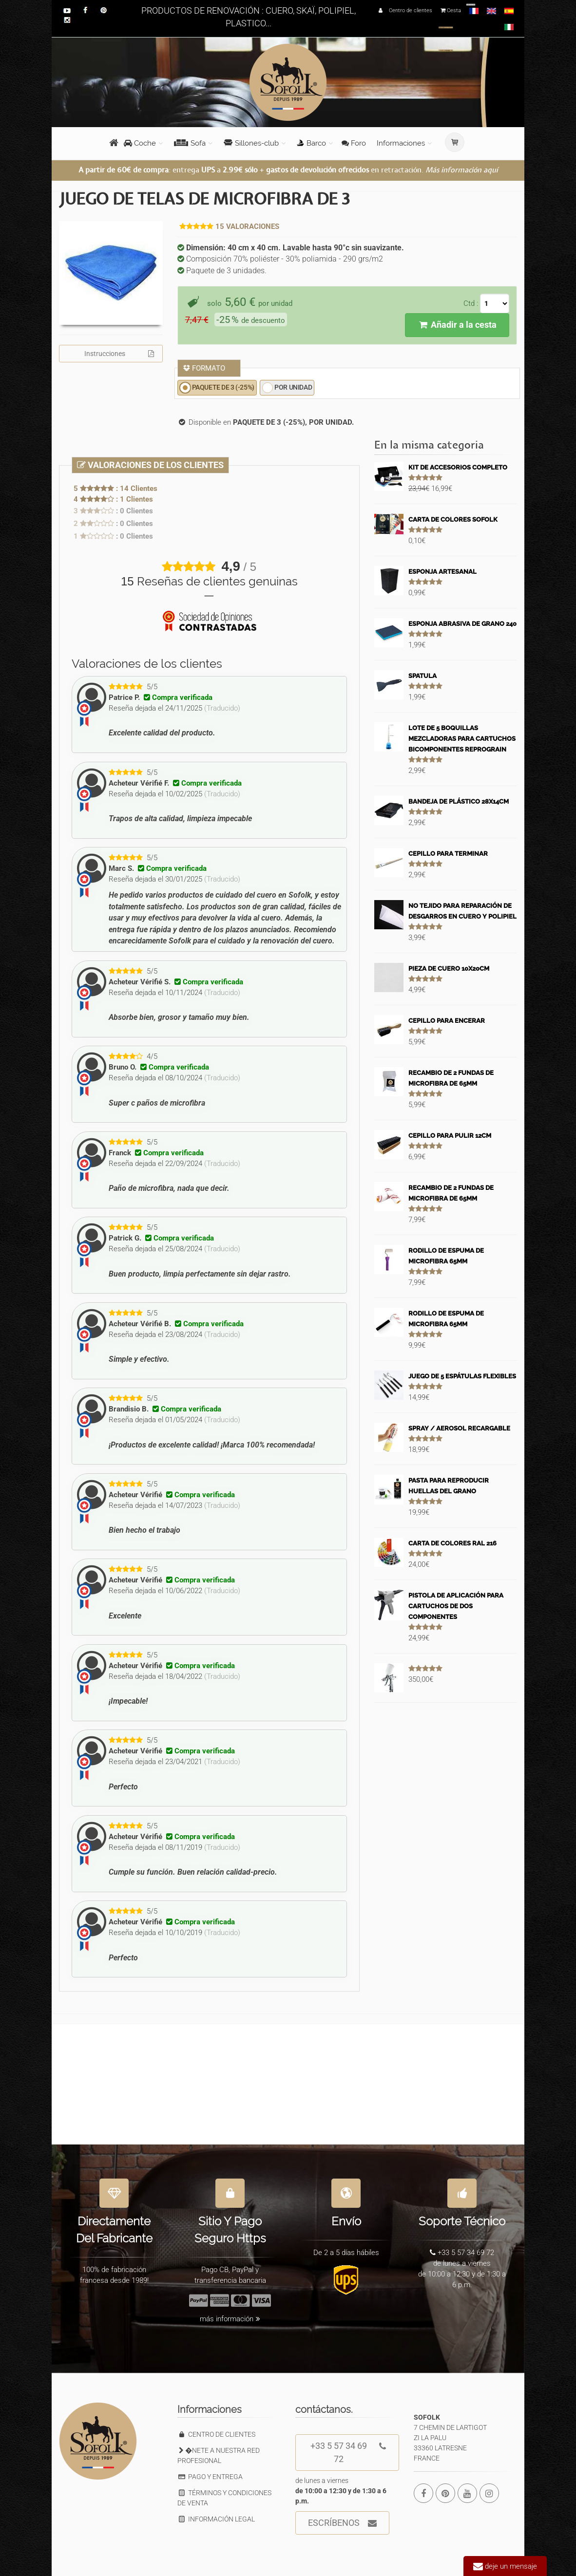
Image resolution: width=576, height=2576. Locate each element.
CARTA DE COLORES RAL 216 (452, 1543)
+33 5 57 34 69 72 (348, 2449)
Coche (140, 143)
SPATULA (422, 675)
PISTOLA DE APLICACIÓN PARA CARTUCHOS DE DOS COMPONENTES (455, 1606)
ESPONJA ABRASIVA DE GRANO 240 (462, 623)
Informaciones (401, 143)
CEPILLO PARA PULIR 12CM (449, 1135)
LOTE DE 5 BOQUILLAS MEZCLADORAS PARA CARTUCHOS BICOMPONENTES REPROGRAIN (462, 738)
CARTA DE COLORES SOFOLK (453, 519)
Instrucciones (119, 353)
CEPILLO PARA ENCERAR (446, 1020)
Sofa (190, 143)
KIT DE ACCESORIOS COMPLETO (457, 467)
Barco (311, 143)
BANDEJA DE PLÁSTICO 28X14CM (458, 801)
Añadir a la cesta (457, 325)
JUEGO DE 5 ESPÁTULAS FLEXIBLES (462, 1376)
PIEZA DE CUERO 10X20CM (448, 968)
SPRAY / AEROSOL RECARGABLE (459, 1428)
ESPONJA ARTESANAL (442, 571)
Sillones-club (251, 143)
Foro (354, 143)
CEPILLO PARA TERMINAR (448, 853)
